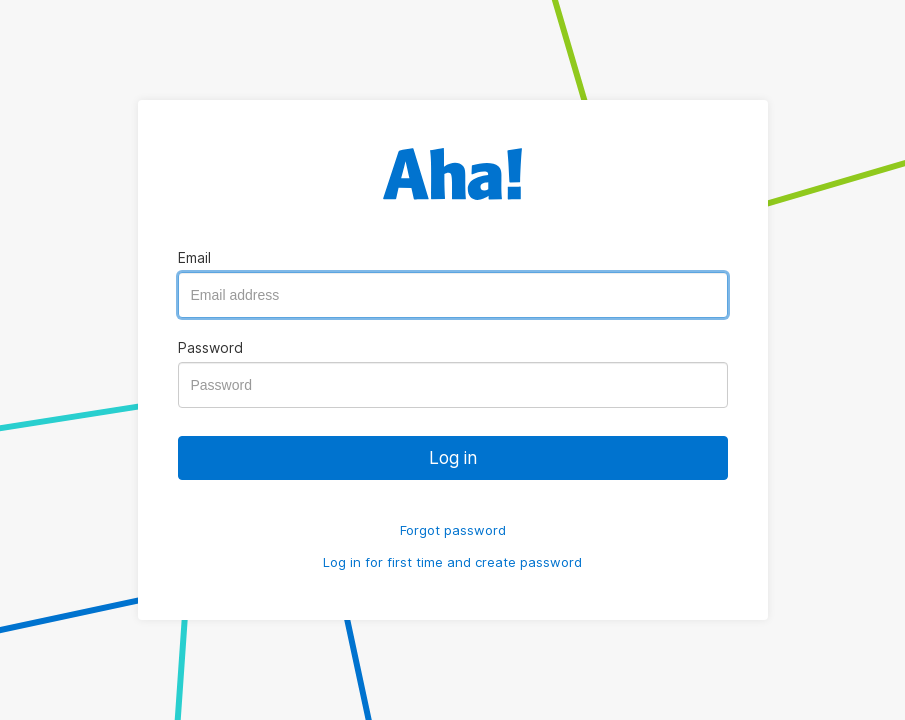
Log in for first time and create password (452, 562)
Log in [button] (453, 457)
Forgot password (453, 530)
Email (194, 257)
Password (210, 347)
